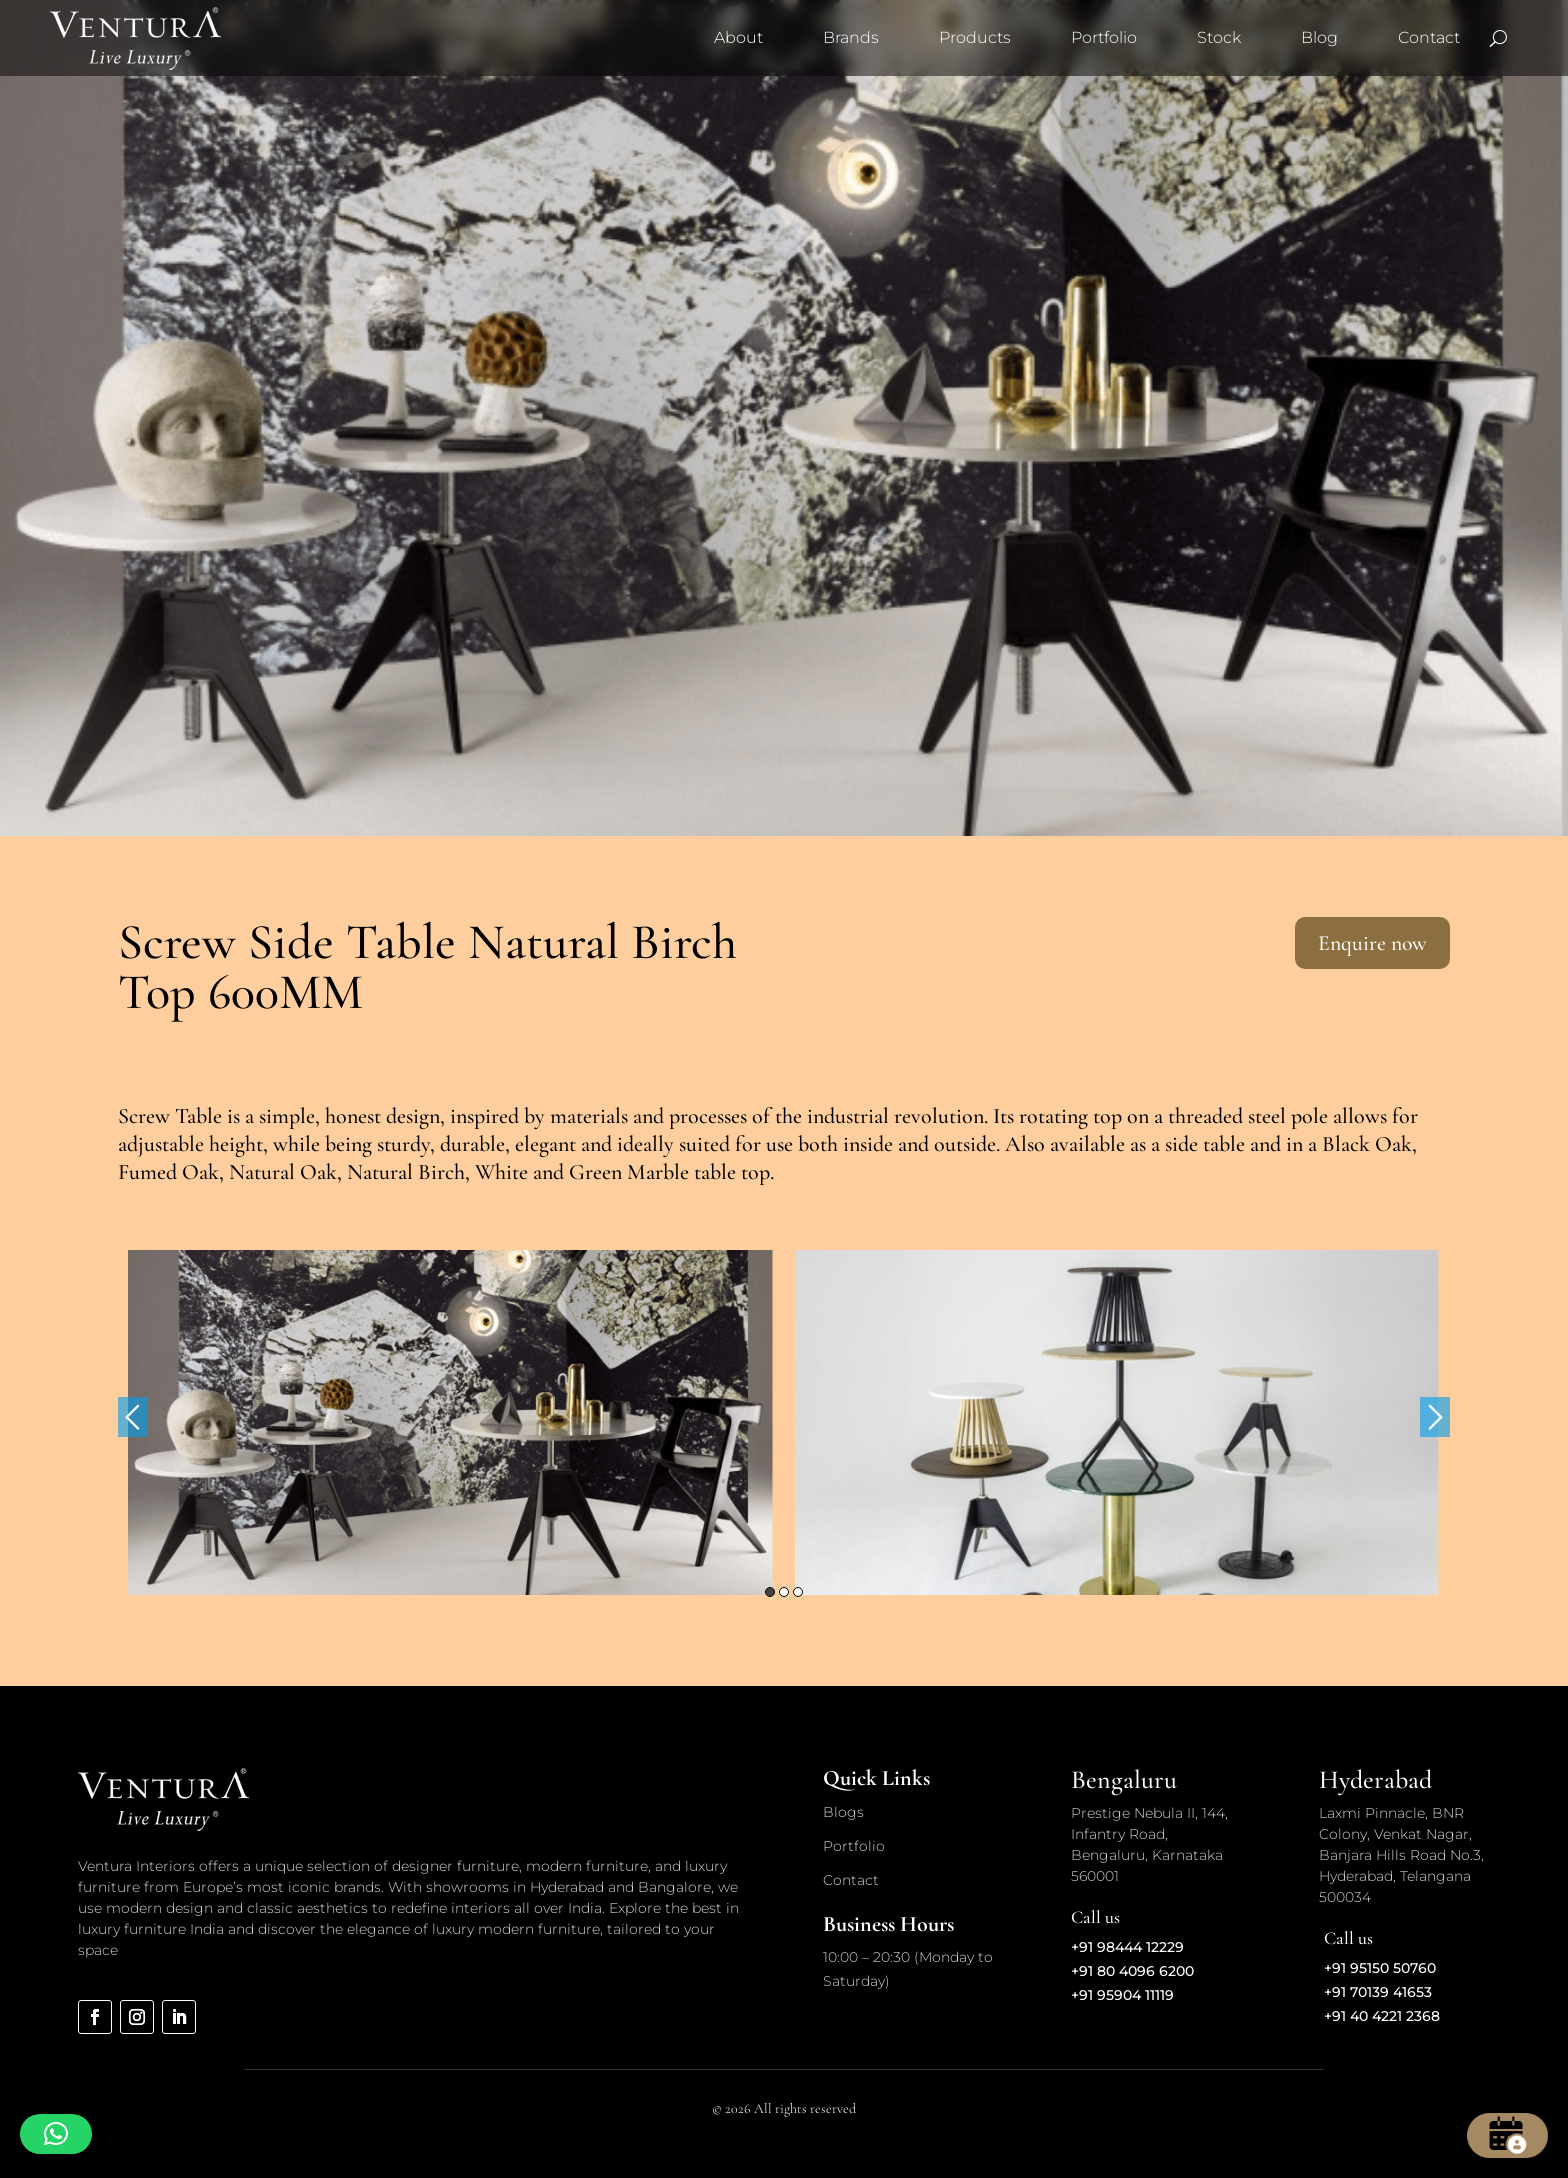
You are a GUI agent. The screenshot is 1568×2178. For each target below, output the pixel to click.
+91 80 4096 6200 (1132, 1971)
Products (975, 37)
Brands (851, 37)
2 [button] (784, 1592)
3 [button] (798, 1592)
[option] (451, 1422)
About (738, 37)
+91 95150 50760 (1380, 1968)
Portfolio (1104, 37)
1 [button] (770, 1592)
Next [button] (1435, 1417)
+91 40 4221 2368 (1382, 2016)
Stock (1219, 37)
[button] (56, 2134)
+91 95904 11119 (1122, 1995)
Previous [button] (133, 1417)
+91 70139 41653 (1378, 1992)
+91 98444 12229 (1127, 1947)
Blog (1319, 37)
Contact (1429, 37)
